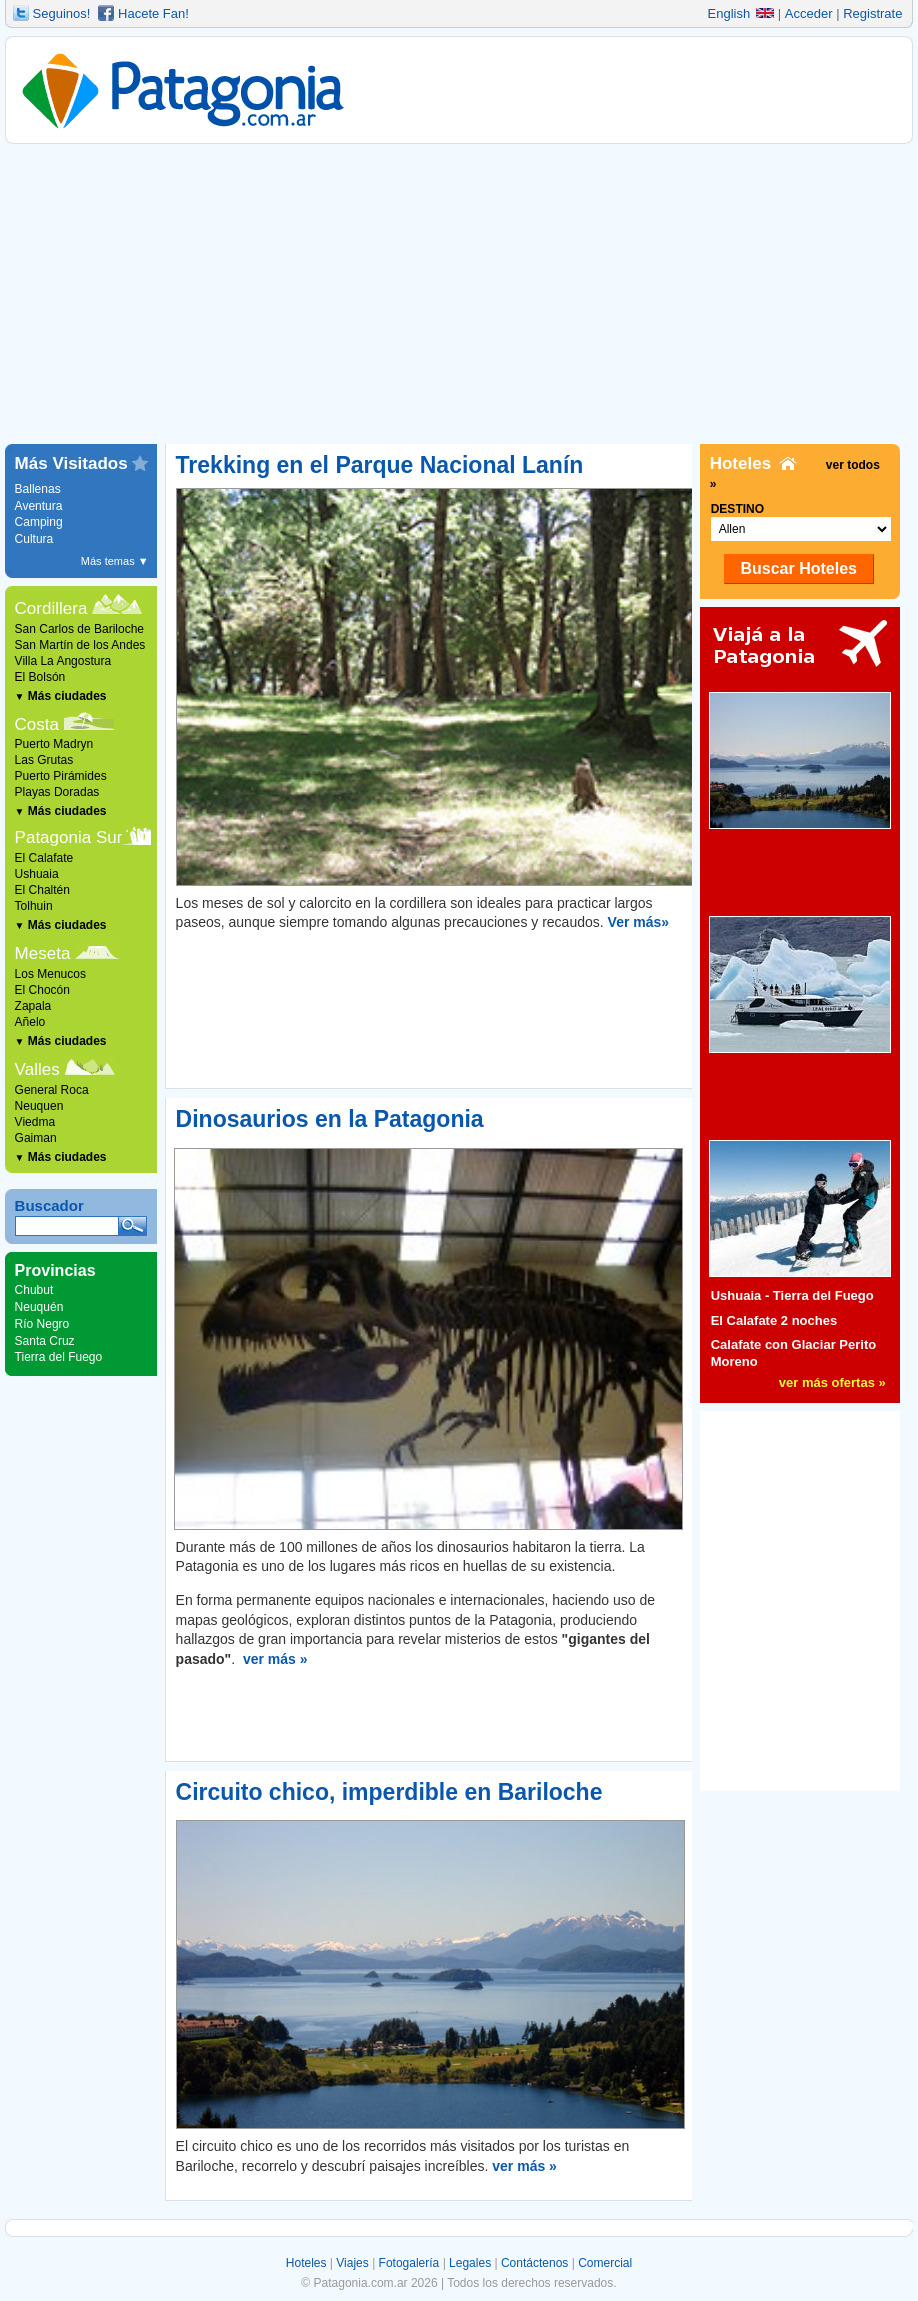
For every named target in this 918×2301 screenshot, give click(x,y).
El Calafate (44, 858)
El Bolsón (40, 677)
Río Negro (42, 1324)
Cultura (34, 539)
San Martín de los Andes (80, 645)
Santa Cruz (45, 1341)
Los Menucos (50, 974)
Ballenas (38, 489)
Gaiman (36, 1138)
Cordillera (51, 608)
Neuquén (39, 1307)
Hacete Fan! (153, 13)
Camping (39, 522)
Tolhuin (34, 906)
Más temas (115, 561)
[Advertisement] (459, 294)
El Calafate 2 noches (774, 1320)
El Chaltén (42, 890)
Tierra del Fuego (59, 1357)
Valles (37, 1069)
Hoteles (306, 2263)
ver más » (275, 1659)
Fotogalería (409, 2263)
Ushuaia (37, 874)
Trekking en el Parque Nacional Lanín (380, 465)
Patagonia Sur (69, 837)
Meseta (43, 953)
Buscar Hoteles (798, 568)
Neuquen (39, 1106)
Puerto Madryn (54, 744)
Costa (37, 724)
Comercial (605, 2263)
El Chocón (42, 990)
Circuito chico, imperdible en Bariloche (389, 1792)
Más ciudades (61, 696)
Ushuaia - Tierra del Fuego (792, 1295)
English (741, 13)
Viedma (35, 1122)
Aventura (39, 506)
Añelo (30, 1022)
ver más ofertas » (832, 1382)
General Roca (52, 1090)
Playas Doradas (57, 792)
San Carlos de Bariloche (79, 629)
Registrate (872, 13)
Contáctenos (534, 2263)
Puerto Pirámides (61, 776)
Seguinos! (62, 13)
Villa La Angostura (63, 661)
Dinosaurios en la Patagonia (330, 1119)
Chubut (34, 1290)
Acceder (809, 13)
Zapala (33, 1006)
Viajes (352, 2263)
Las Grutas (44, 760)
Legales (470, 2263)
